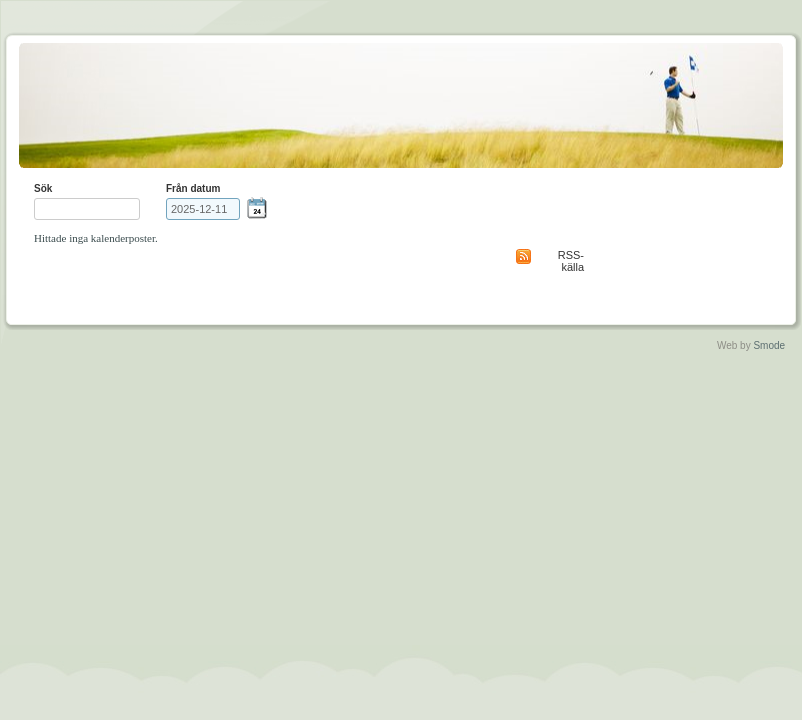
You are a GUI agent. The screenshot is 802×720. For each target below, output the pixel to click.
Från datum (193, 188)
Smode (769, 345)
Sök (43, 188)
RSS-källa (571, 261)
